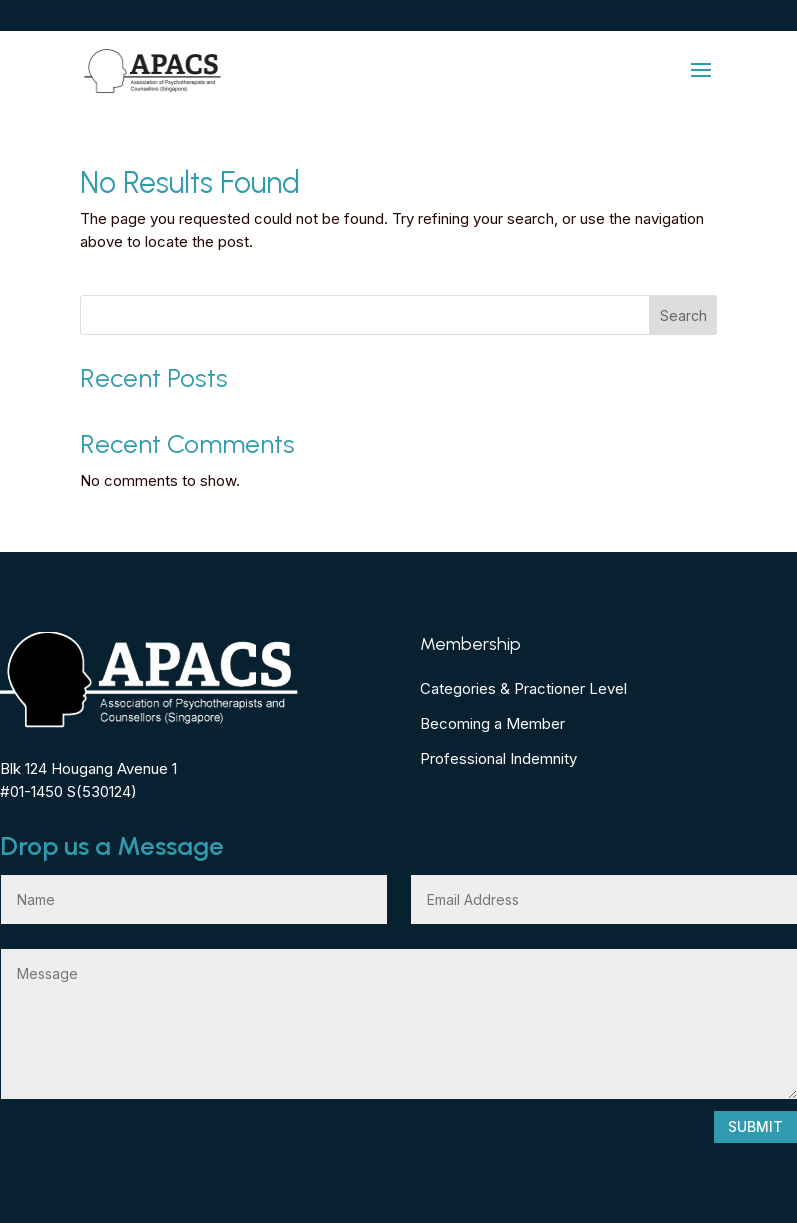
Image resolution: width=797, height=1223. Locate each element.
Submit (755, 1126)
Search (683, 315)
